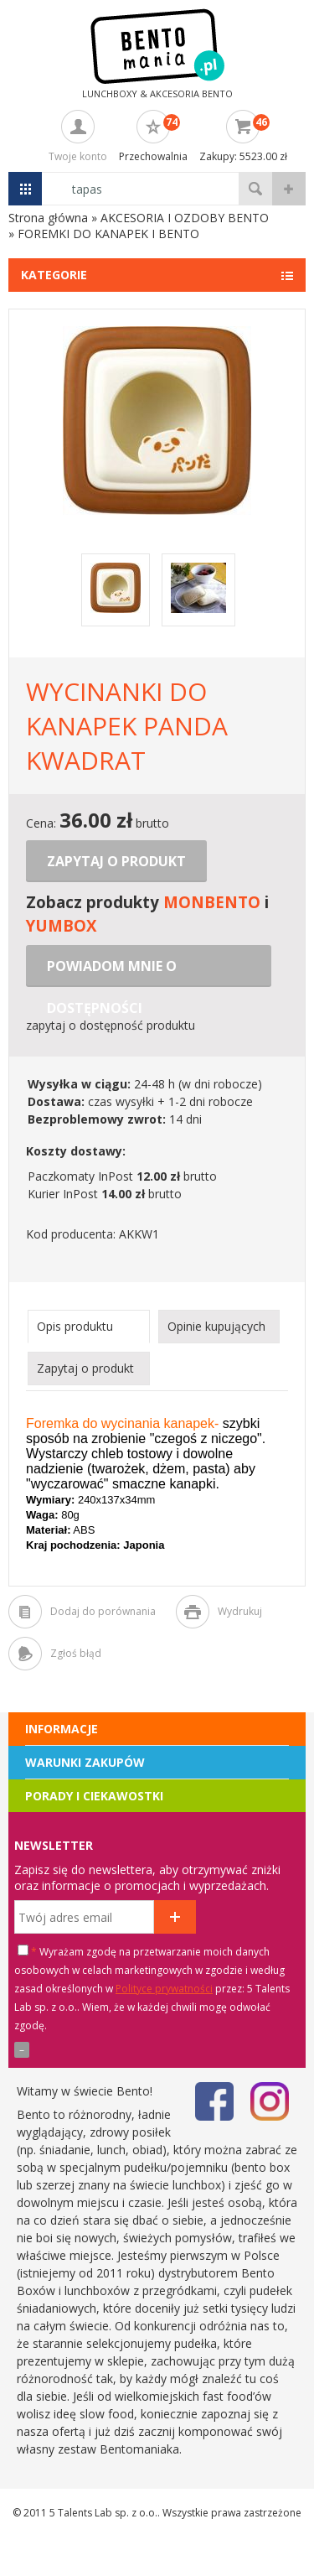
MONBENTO (211, 901)
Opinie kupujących (216, 1326)
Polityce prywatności (164, 1988)
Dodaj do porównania (103, 1611)
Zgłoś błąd (75, 1653)
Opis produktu (75, 1326)
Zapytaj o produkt (116, 861)
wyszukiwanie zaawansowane (289, 188)
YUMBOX (61, 925)
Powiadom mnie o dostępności (112, 972)
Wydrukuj (240, 1611)
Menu (25, 188)
